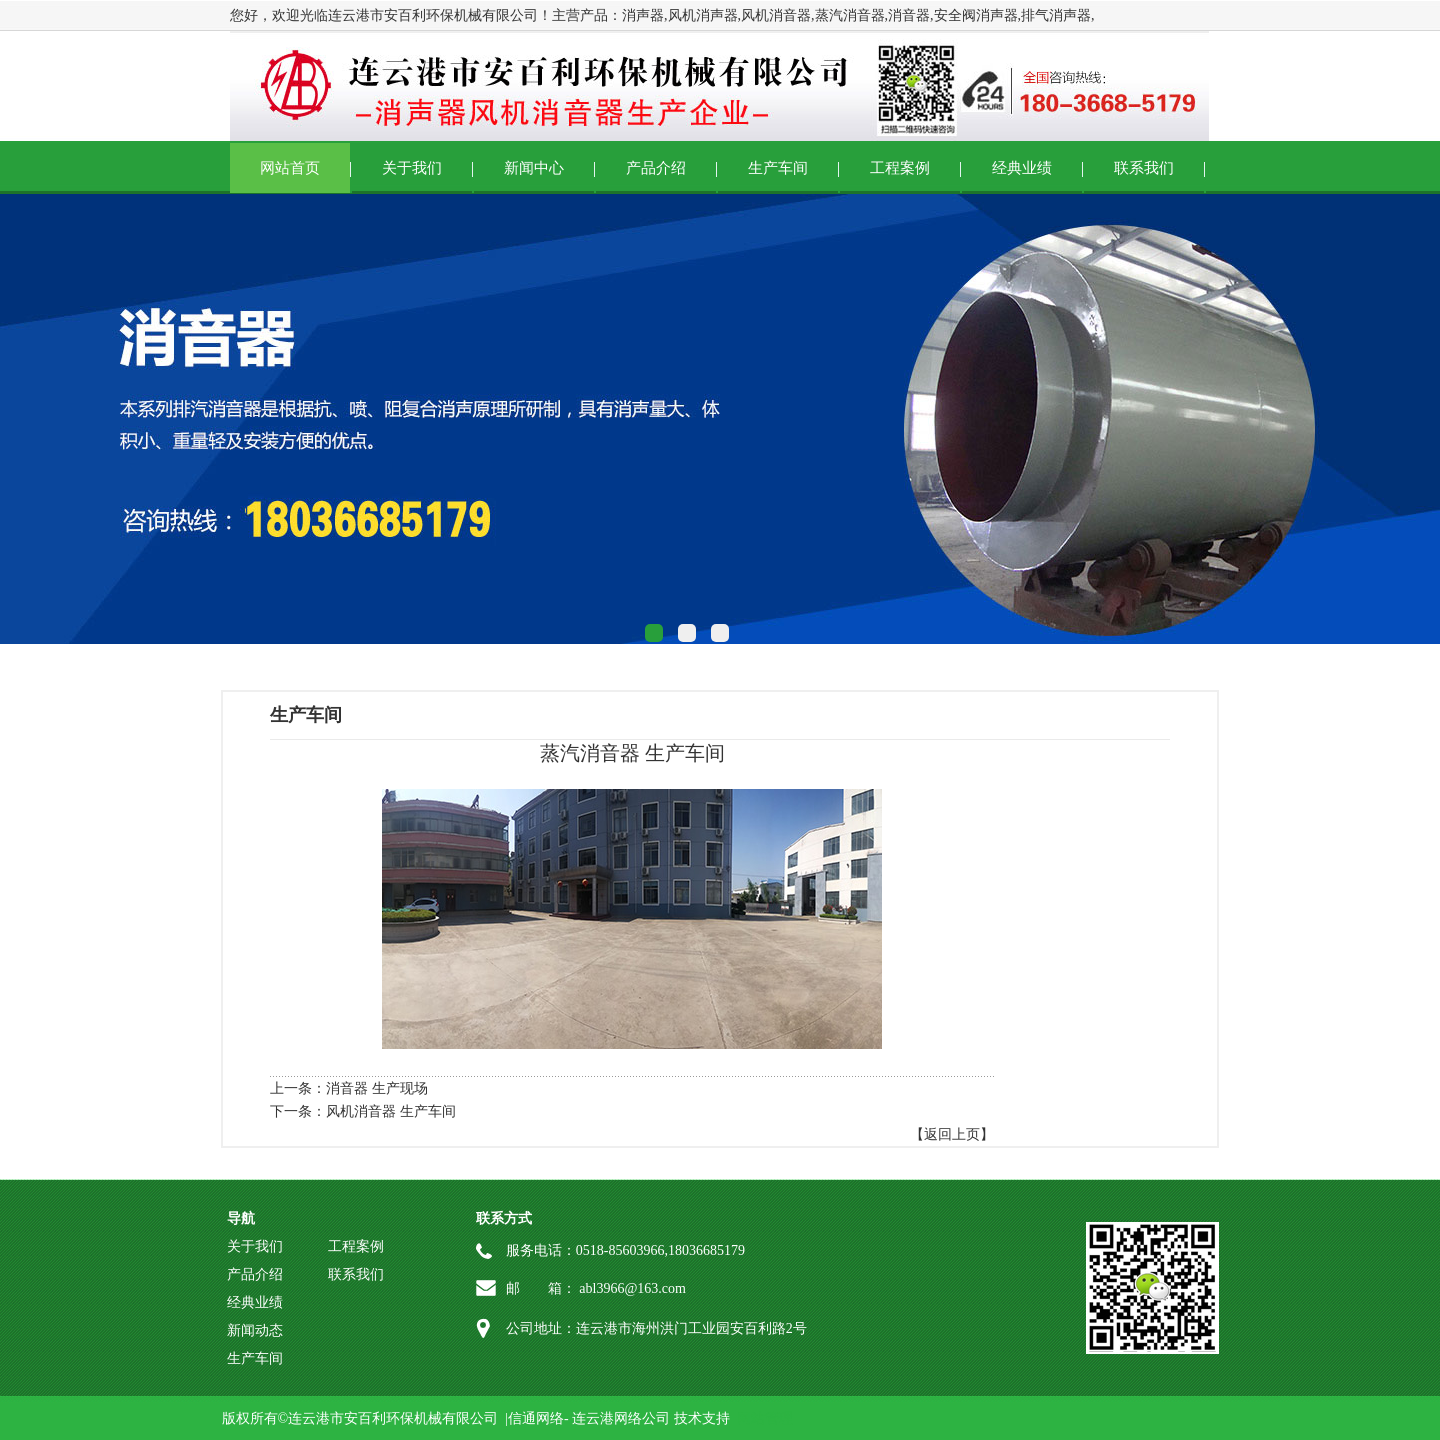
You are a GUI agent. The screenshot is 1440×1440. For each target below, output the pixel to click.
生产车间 (778, 168)
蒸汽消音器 (850, 15)
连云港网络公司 (621, 1418)
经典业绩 (1022, 168)
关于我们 (412, 168)
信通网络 (536, 1418)
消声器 (643, 15)
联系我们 (1144, 168)
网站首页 (290, 168)
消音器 (909, 15)
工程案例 (900, 168)
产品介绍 (656, 168)
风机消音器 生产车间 (391, 1111)
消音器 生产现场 (377, 1088)
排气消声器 (1056, 15)
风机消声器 (703, 15)
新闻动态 (255, 1330)
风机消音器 (776, 15)
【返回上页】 (952, 1134)
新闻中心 (534, 168)
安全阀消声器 (976, 15)
